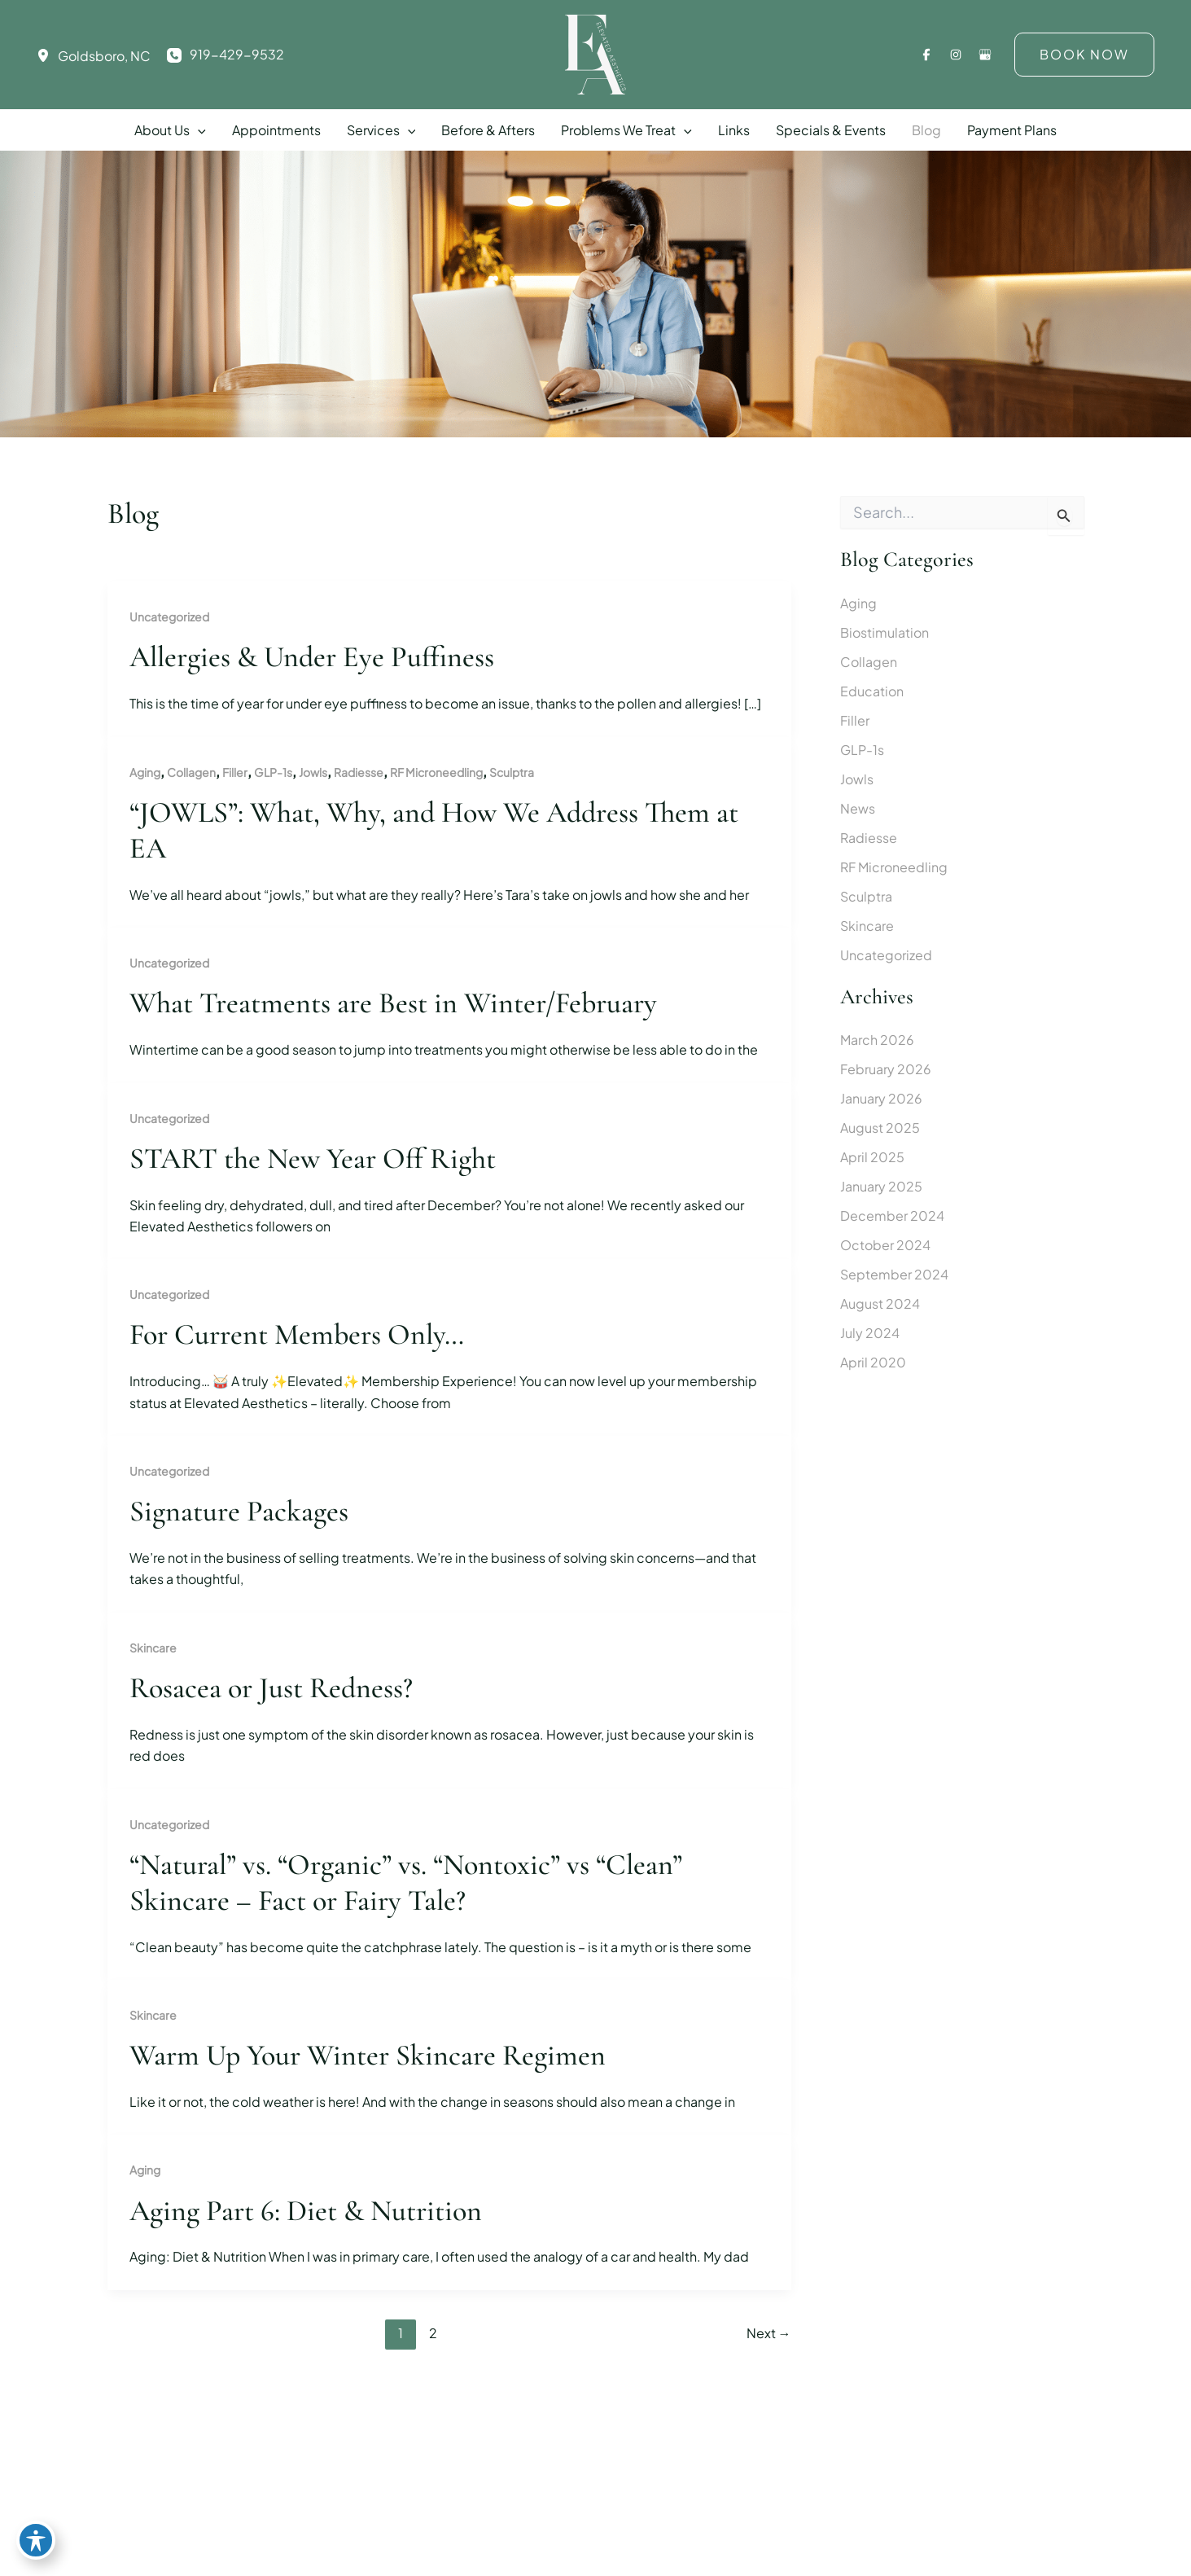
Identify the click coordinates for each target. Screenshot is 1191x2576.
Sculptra (511, 772)
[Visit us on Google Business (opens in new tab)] (985, 55)
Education (872, 691)
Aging (144, 772)
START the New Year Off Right (312, 1158)
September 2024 (894, 1274)
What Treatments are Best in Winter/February (393, 1002)
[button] (1084, 55)
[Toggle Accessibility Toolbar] (35, 2540)
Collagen (191, 772)
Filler (234, 772)
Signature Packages (238, 1511)
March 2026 (877, 1039)
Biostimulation (884, 632)
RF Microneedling (436, 772)
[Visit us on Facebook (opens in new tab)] (926, 55)
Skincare (153, 1647)
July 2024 (870, 1332)
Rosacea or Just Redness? (271, 1687)
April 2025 (872, 1156)
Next (769, 2332)
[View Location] (47, 54)
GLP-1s (273, 772)
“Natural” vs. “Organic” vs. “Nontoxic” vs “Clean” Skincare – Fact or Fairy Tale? (405, 1882)
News (857, 808)
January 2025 (881, 1186)
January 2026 (881, 1098)
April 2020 (873, 1362)
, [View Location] (104, 55)
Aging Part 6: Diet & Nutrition (305, 2210)
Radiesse (358, 772)
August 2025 (880, 1127)
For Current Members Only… (296, 1334)
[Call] (225, 54)
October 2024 (885, 1244)
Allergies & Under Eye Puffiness (311, 656)
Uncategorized (169, 616)
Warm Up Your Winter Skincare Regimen (367, 2055)
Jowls (313, 772)
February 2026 (885, 1068)
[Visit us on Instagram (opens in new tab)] (956, 55)
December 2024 (892, 1215)
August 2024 (880, 1303)
